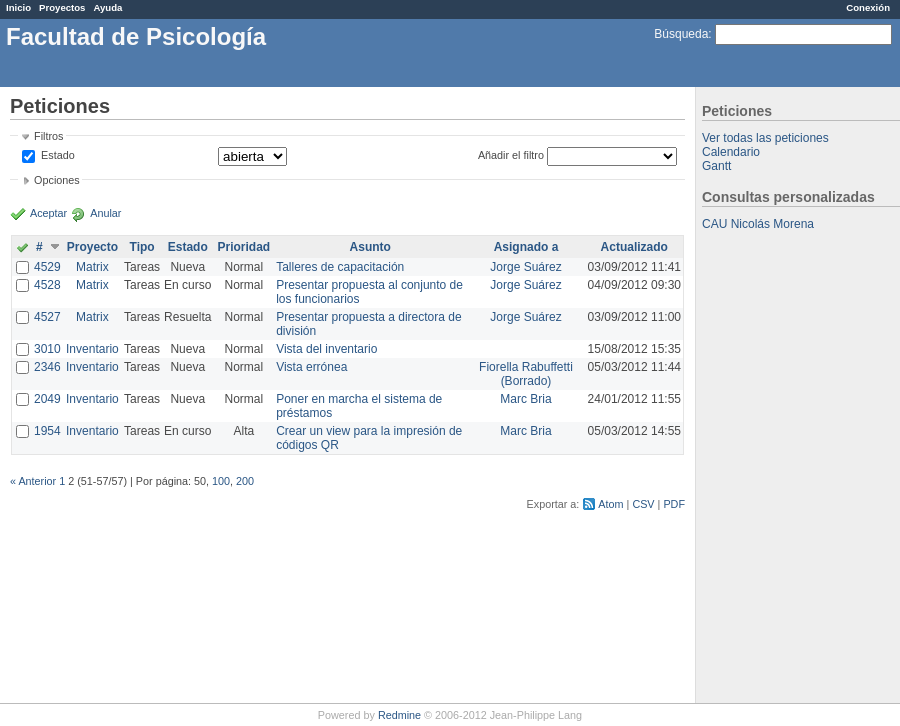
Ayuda (107, 7)
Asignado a (526, 247)
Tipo (142, 247)
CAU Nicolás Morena (758, 224)
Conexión (868, 7)
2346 (47, 367)
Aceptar (48, 213)
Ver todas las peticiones (765, 138)
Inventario (92, 349)
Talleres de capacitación (340, 267)
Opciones (57, 180)
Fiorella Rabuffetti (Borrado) (526, 374)
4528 (47, 285)
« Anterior (33, 481)
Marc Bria (525, 399)
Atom (610, 504)
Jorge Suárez (525, 267)
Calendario (731, 152)
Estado (58, 155)
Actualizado (634, 247)
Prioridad (243, 247)
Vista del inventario (326, 349)
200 (245, 481)
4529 (47, 267)
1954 (47, 431)
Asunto (370, 247)
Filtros (48, 136)
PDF (674, 504)
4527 (47, 317)
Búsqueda (681, 34)
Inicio (18, 7)
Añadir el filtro (511, 155)
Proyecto (92, 247)
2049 (47, 399)
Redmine (399, 715)
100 (221, 481)
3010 (47, 349)
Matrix (92, 267)
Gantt (716, 166)
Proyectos (62, 7)
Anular (105, 213)
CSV (643, 504)
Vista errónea (311, 367)
